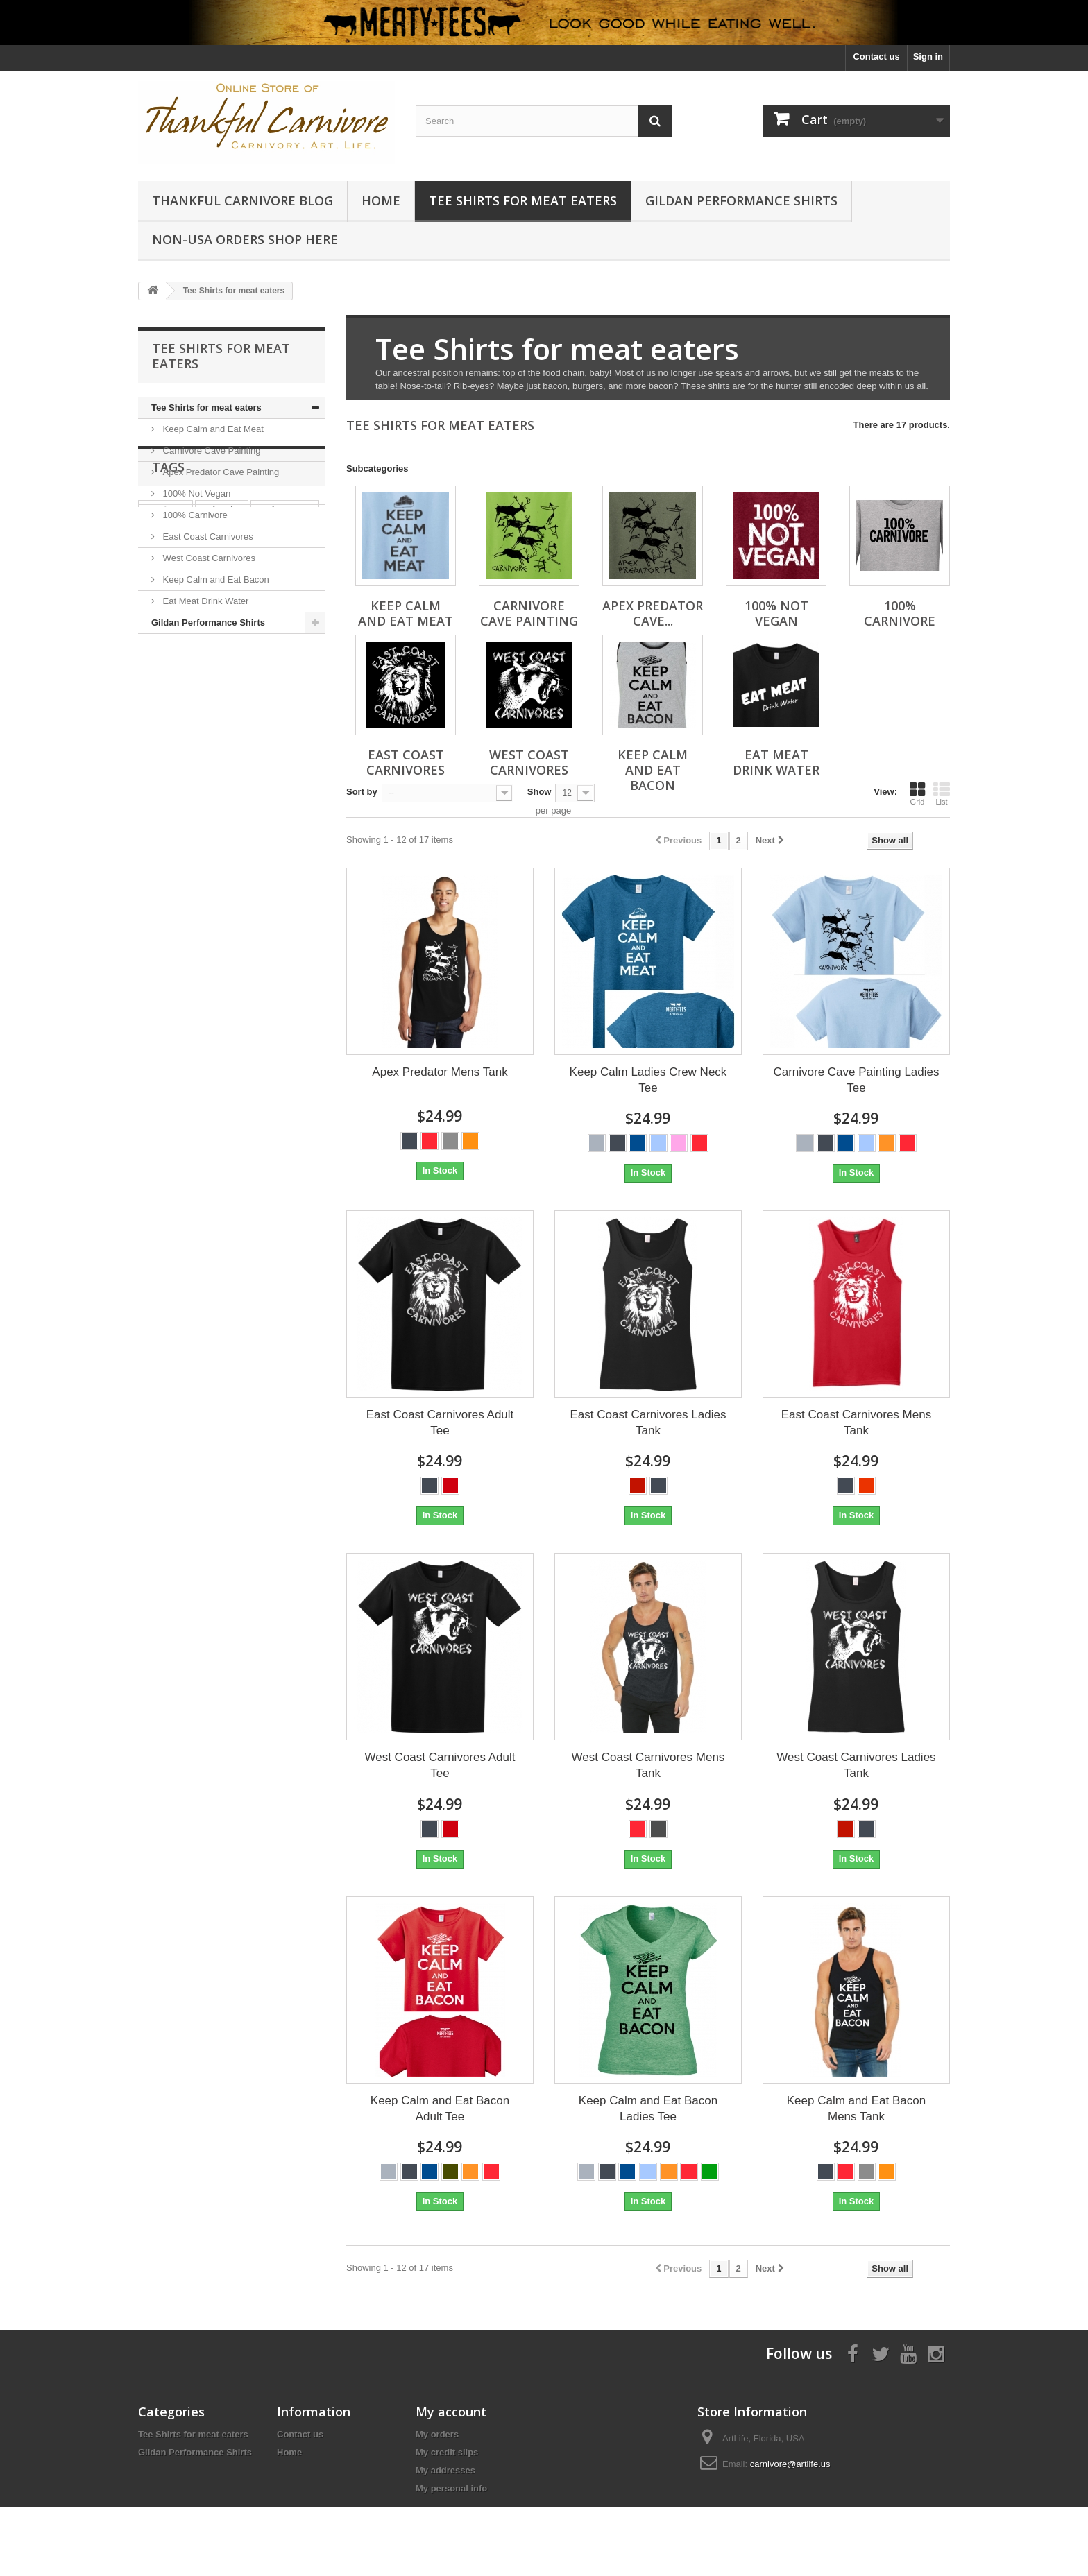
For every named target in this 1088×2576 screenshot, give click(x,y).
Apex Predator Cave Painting (219, 472)
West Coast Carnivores (207, 558)
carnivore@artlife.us (790, 2464)
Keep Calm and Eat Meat (212, 429)
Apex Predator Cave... (652, 613)
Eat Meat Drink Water (204, 601)
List (941, 793)
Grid (917, 793)
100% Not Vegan (195, 493)
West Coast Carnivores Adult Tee (439, 1765)
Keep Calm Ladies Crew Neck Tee (648, 1079)
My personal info (451, 2488)
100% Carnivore (194, 515)
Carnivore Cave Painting (210, 450)
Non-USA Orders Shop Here (245, 239)
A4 (256, 759)
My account (451, 2411)
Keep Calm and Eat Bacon (214, 579)
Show (539, 792)
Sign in (928, 56)
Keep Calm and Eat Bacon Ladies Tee (648, 2108)
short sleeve (171, 759)
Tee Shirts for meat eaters (523, 200)
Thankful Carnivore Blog (242, 200)
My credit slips (447, 2452)
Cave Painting (216, 738)
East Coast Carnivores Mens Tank (856, 1422)
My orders (437, 2434)
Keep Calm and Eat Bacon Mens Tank (856, 2108)
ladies (158, 738)
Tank (224, 759)
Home (381, 200)
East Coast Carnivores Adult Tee (440, 1422)
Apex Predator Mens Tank (439, 1072)
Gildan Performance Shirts (741, 200)
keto (287, 759)
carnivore (165, 717)
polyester (222, 717)
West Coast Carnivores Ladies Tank (855, 1765)
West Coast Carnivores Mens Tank (648, 1765)
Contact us (876, 56)
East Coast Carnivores (206, 536)
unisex (276, 738)
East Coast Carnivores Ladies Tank (648, 1422)
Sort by (361, 792)
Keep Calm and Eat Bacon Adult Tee (440, 2108)
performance (284, 717)
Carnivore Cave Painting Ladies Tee (856, 1079)
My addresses (445, 2470)
